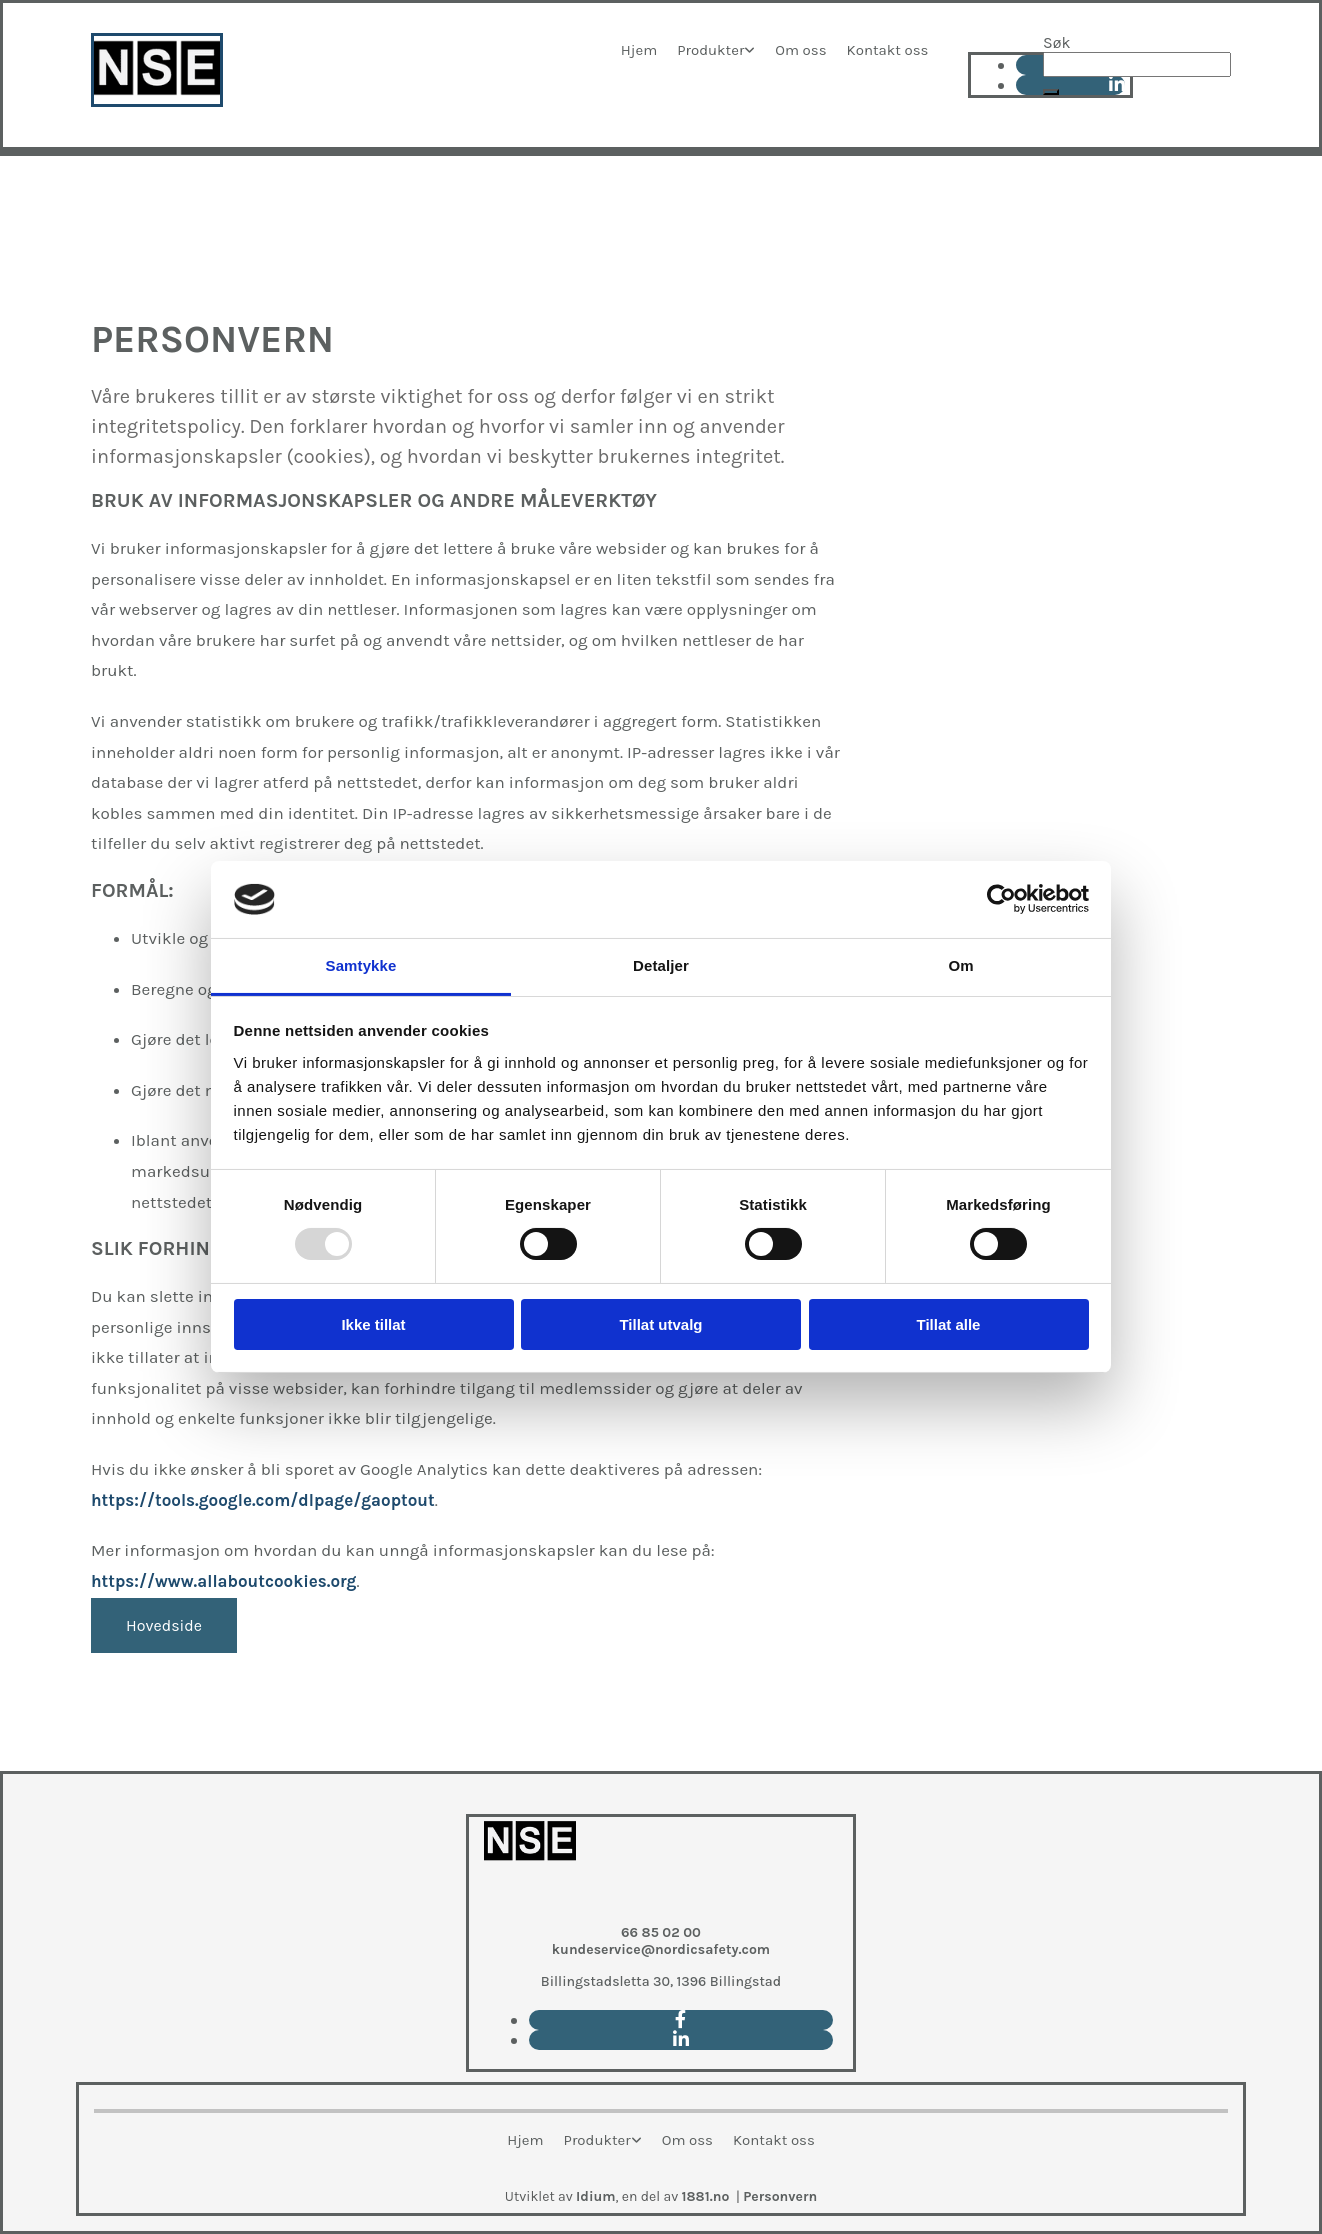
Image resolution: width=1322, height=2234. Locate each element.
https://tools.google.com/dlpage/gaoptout (263, 1500)
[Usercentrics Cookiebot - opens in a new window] (1001, 899)
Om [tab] (960, 965)
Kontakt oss (888, 50)
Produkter (710, 50)
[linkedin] (681, 2040)
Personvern (780, 2196)
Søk (1056, 42)
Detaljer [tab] (661, 965)
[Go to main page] (157, 101)
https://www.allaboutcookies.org (224, 1581)
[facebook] (680, 2020)
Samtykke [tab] (361, 965)
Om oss (800, 50)
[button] (1051, 92)
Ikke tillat (373, 1324)
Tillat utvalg (660, 1324)
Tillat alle (949, 1324)
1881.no (706, 2196)
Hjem (639, 50)
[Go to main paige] (530, 1901)
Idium (596, 2196)
